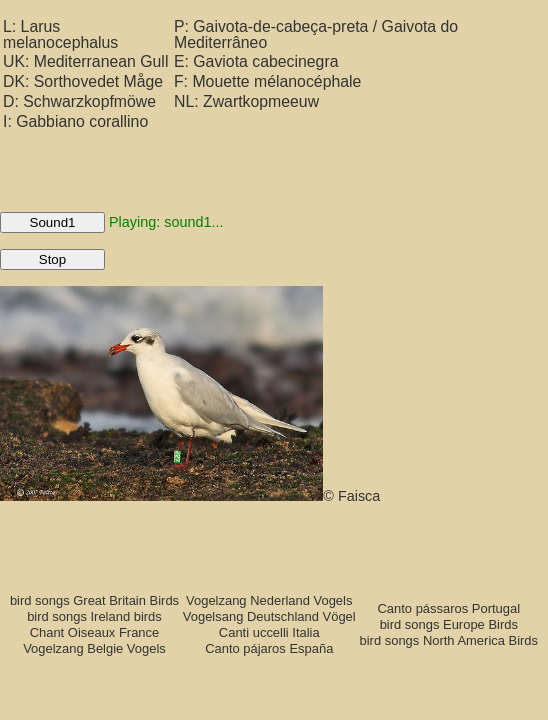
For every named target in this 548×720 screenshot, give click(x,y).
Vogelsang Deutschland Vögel (269, 616)
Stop (52, 259)
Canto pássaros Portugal (449, 608)
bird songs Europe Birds (449, 624)
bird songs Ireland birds (94, 616)
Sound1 (53, 222)
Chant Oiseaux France (95, 632)
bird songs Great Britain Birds (94, 600)
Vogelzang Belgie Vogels (94, 648)
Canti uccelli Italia (269, 632)
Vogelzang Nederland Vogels (269, 600)
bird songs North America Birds (449, 640)
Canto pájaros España (269, 648)
